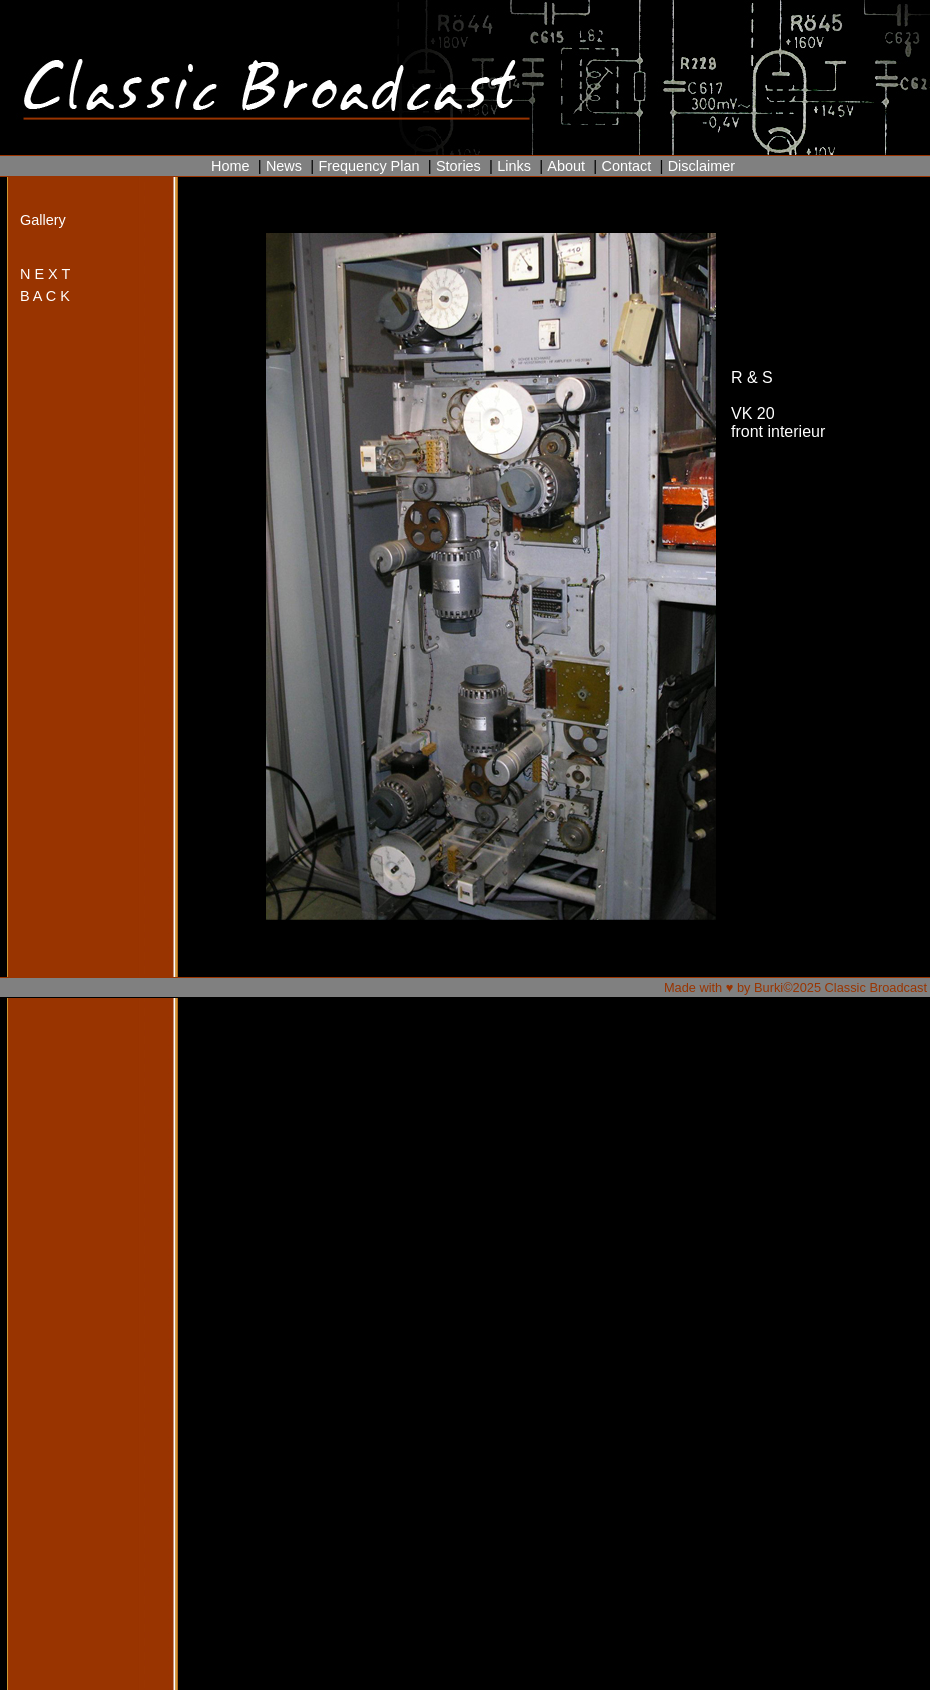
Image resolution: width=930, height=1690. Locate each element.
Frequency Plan (368, 166)
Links (514, 166)
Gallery (43, 220)
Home (230, 166)
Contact (626, 166)
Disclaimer (701, 166)
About (566, 166)
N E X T (45, 274)
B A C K (45, 296)
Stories (458, 166)
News (284, 166)
